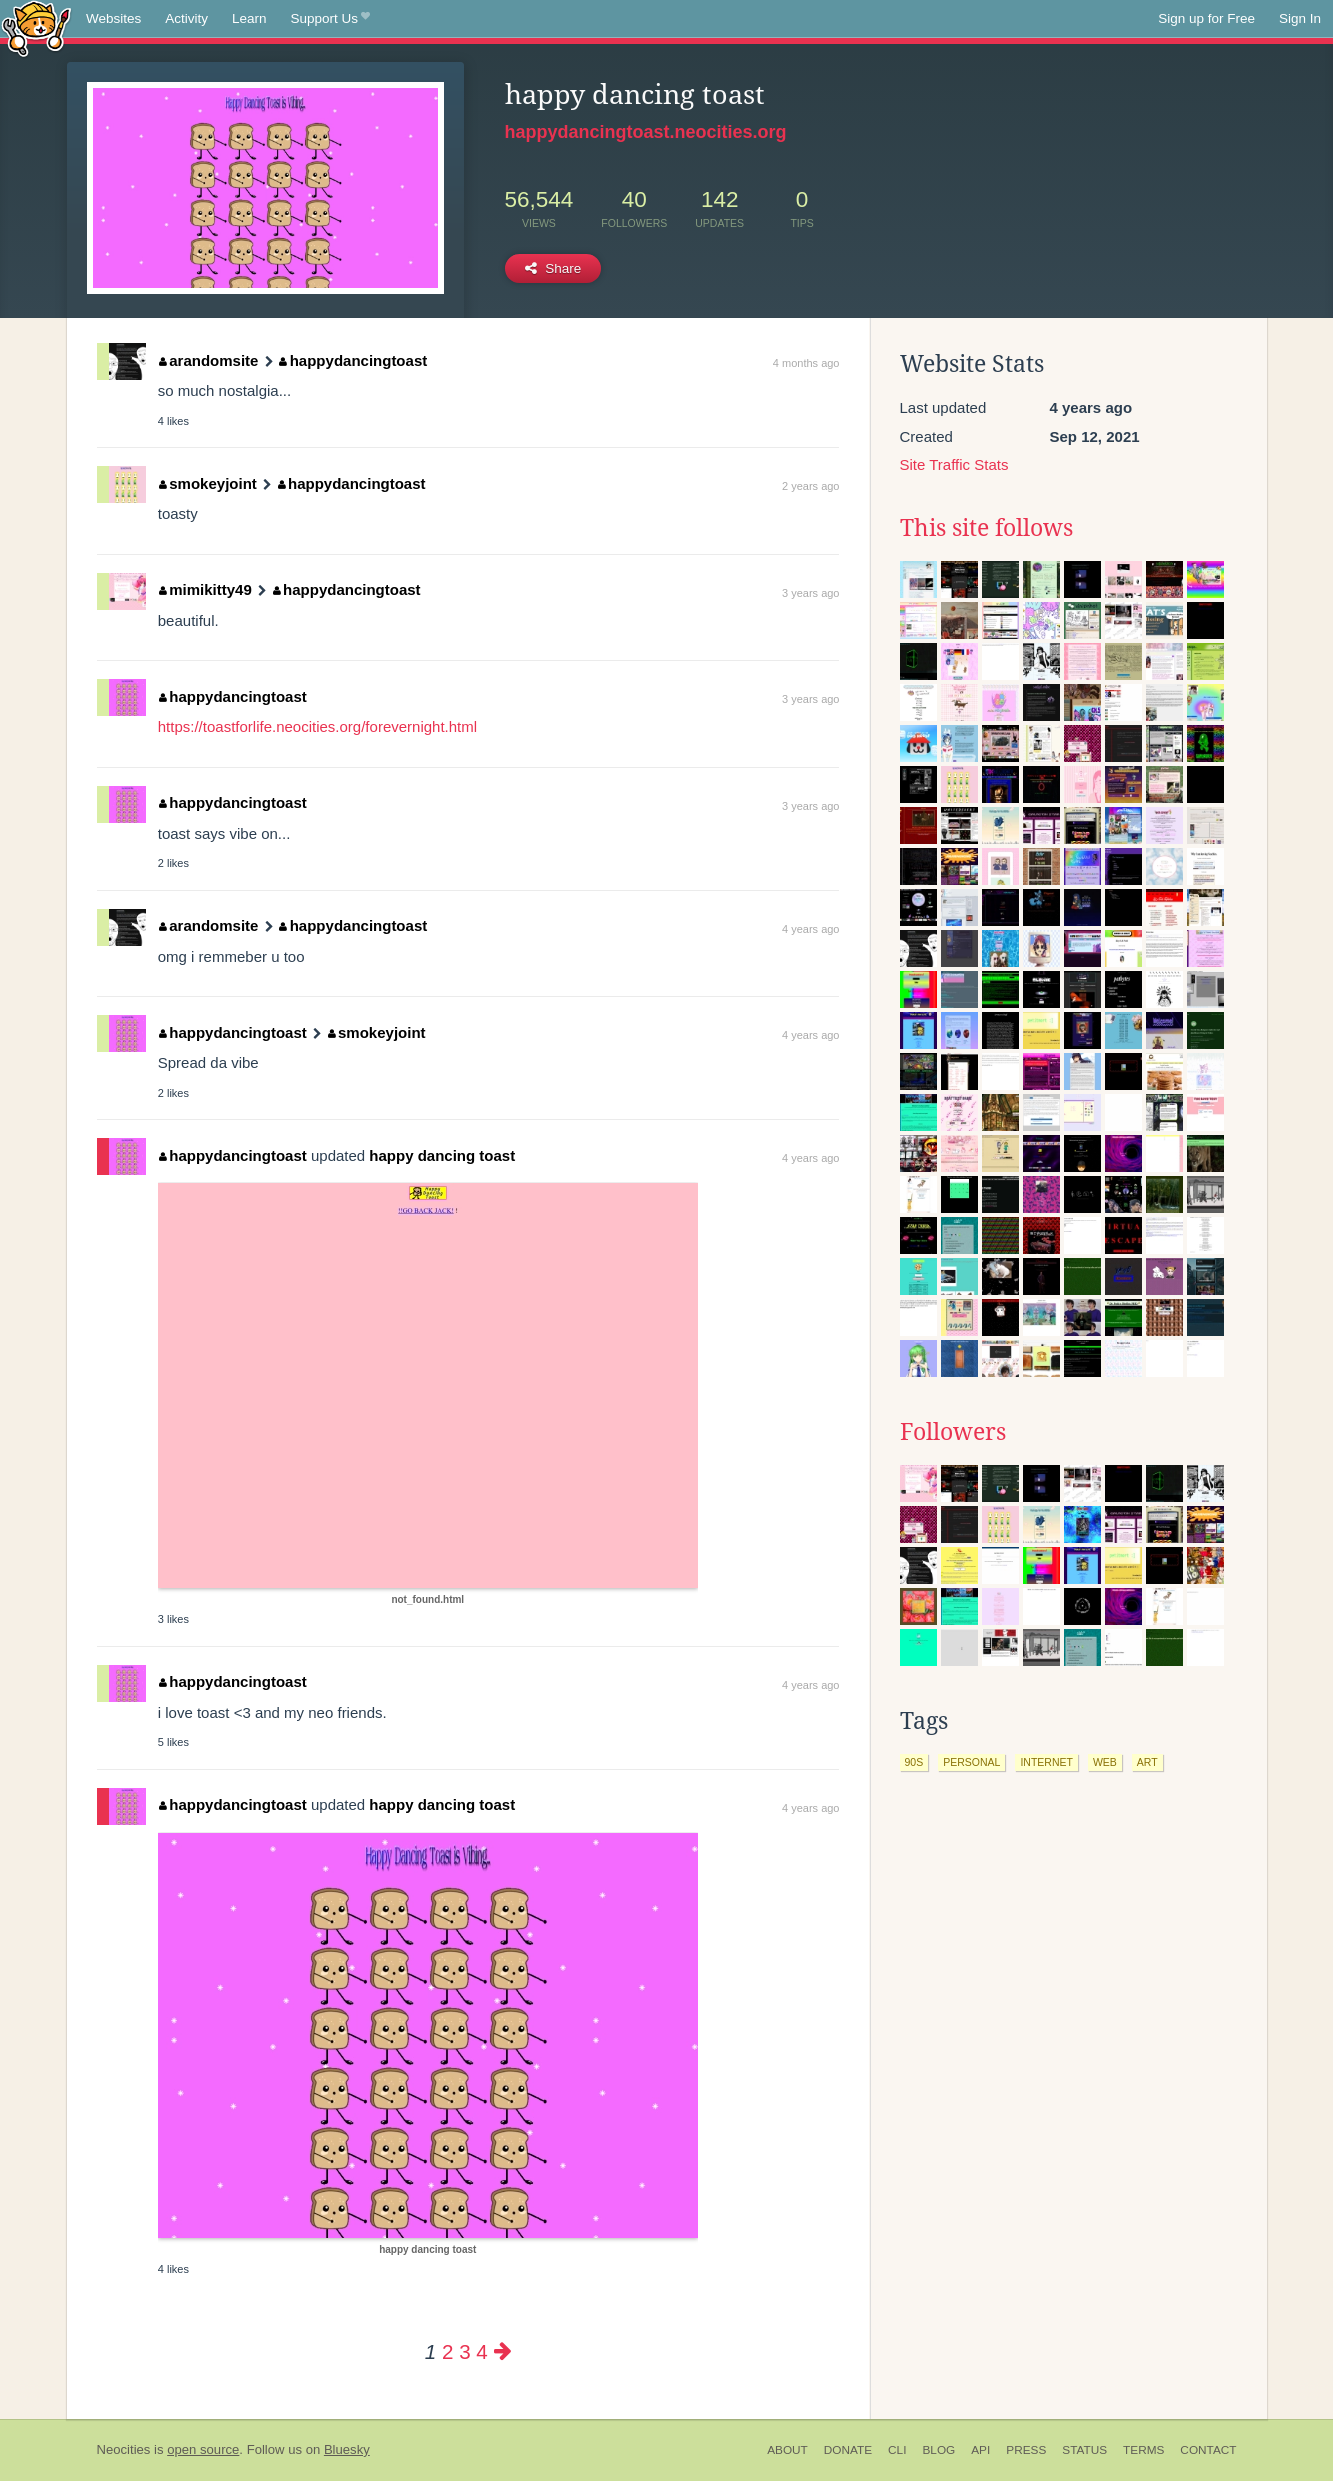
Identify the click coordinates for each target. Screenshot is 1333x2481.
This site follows (986, 528)
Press (1026, 2450)
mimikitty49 (205, 589)
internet (1046, 1762)
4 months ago (806, 363)
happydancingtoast (353, 360)
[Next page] (503, 2351)
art (1147, 1762)
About (787, 2450)
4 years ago (810, 929)
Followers (953, 1432)
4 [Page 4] (481, 2351)
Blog (938, 2450)
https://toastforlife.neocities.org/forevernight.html (317, 726)
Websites (113, 18)
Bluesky (347, 2449)
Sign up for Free (1206, 18)
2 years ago (810, 486)
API (980, 2450)
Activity (186, 18)
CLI (897, 2450)
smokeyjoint (208, 483)
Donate (848, 2450)
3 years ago (810, 593)
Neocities (124, 2449)
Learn (249, 18)
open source (203, 2449)
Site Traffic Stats (954, 464)
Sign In (1300, 18)
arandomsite (209, 360)
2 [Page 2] (447, 2351)
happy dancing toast (442, 1155)
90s (914, 1762)
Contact (1208, 2450)
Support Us (330, 19)
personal (971, 1762)
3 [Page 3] (464, 2351)
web (1105, 1762)
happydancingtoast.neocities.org (646, 132)
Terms (1143, 2450)
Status (1084, 2450)
